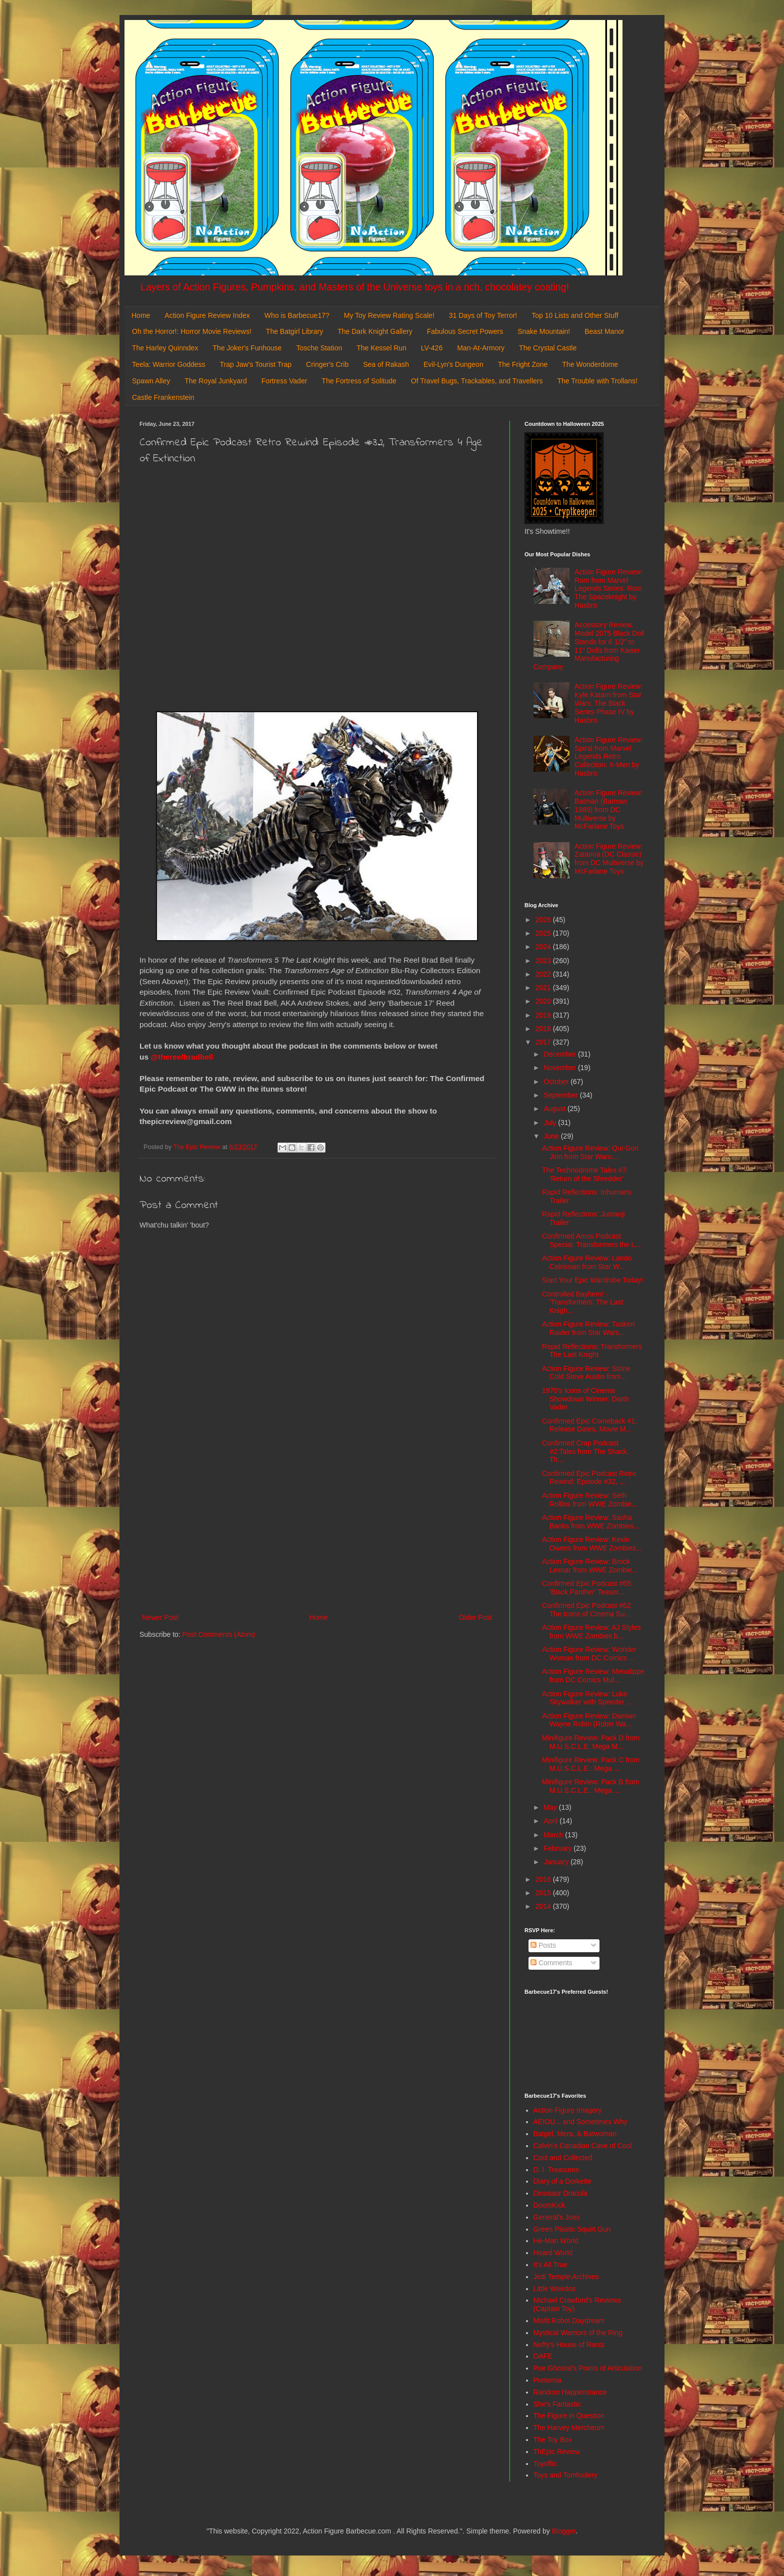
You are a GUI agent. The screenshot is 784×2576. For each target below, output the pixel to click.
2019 (544, 1015)
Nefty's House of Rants (569, 2345)
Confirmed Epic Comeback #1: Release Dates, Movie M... (589, 1425)
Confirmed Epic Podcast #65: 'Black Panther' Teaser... (587, 1587)
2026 (544, 920)
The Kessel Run (381, 348)
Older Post (475, 1617)
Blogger (564, 2531)
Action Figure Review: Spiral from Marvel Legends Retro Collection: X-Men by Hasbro (608, 756)
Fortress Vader (285, 381)
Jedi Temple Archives (566, 2277)
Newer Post (160, 1617)
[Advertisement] (317, 1529)
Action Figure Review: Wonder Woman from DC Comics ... (589, 1653)
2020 (544, 1001)
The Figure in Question (569, 2416)
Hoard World (553, 2253)
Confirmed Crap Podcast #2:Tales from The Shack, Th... (585, 1451)
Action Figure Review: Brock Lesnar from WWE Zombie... (590, 1565)
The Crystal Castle (547, 348)
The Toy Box (553, 2440)
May (551, 1807)
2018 (544, 1029)
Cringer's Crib (327, 364)
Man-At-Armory (480, 348)
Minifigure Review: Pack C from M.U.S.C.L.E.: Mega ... (591, 1764)
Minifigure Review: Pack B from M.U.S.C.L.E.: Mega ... (591, 1786)
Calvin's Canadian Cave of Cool (583, 2146)
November (561, 1068)
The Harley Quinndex (165, 348)
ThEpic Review (557, 2452)
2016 (544, 1879)
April (552, 1821)
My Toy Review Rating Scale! (389, 315)
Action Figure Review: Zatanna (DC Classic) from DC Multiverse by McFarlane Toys (609, 858)
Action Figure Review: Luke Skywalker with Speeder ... (587, 1698)
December (561, 1054)
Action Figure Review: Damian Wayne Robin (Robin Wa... (589, 1720)
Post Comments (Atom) (218, 1634)
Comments (551, 1963)
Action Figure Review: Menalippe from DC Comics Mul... (593, 1675)
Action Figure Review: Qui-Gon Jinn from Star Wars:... (590, 1152)
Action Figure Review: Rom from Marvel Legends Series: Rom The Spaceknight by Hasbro (608, 588)
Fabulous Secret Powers (465, 331)
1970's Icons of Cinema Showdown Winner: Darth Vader (585, 1398)
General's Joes (557, 2217)
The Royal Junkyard (215, 381)
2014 (544, 1906)
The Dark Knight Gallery (375, 331)
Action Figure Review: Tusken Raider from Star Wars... (588, 1328)
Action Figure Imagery (568, 2110)
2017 (544, 1042)
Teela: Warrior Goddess (169, 364)
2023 (544, 961)
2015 (544, 1893)
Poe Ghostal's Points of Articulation (588, 2368)
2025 (544, 933)
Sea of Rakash (386, 364)
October (557, 1082)
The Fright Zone (523, 364)
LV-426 (431, 348)
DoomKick (550, 2205)
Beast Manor (604, 331)
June (552, 1136)
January (557, 1862)
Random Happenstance (570, 2392)
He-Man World (556, 2241)
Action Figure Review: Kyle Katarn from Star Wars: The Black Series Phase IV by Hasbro (608, 703)
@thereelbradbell (183, 1057)
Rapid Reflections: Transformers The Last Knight (592, 1350)
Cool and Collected (563, 2158)
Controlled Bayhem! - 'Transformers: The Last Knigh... (582, 1302)
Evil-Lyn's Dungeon (454, 364)
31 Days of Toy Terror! (483, 315)
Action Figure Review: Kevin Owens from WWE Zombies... (592, 1543)
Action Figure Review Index (207, 315)
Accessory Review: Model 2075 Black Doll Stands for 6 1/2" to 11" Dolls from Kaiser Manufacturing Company (589, 646)
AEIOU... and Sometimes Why (581, 2122)
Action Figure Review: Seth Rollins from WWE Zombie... (590, 1499)
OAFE (543, 2356)
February (559, 1848)
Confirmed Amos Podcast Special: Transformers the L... (591, 1240)
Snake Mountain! (544, 331)
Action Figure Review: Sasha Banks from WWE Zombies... (591, 1521)
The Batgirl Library (294, 331)
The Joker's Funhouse (247, 348)
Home (141, 315)
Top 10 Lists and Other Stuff (575, 315)
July (551, 1123)
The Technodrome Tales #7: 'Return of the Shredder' (585, 1174)
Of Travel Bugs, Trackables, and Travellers (477, 381)
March (554, 1835)
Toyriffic (545, 2464)
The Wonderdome (590, 364)
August (555, 1109)
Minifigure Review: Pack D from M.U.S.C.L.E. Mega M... (591, 1742)
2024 (544, 947)
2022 (544, 974)
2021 (544, 988)
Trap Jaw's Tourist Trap (256, 364)
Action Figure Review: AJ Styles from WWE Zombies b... (591, 1631)
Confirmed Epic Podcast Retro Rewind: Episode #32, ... (589, 1477)
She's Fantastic (557, 2404)
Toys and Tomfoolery (566, 2475)
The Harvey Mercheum (569, 2428)
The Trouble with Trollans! (598, 381)
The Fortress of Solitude (359, 381)
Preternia (548, 2380)
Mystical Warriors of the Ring (578, 2333)
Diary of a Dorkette (563, 2181)
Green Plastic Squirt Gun (572, 2229)
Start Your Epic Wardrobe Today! (592, 1280)
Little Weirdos (555, 2289)
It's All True (551, 2265)
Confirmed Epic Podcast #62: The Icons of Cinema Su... (587, 1609)
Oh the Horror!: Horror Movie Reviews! (192, 331)
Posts (543, 1945)
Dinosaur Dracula (561, 2193)
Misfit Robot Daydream (569, 2321)
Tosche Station (319, 348)
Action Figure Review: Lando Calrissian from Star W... (587, 1262)
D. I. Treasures (557, 2170)
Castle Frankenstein (163, 397)
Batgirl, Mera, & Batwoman (575, 2134)
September (562, 1095)
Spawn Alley (151, 381)
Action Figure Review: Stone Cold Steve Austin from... (586, 1372)
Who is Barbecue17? (297, 315)
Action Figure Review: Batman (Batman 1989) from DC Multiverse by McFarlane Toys (608, 809)
